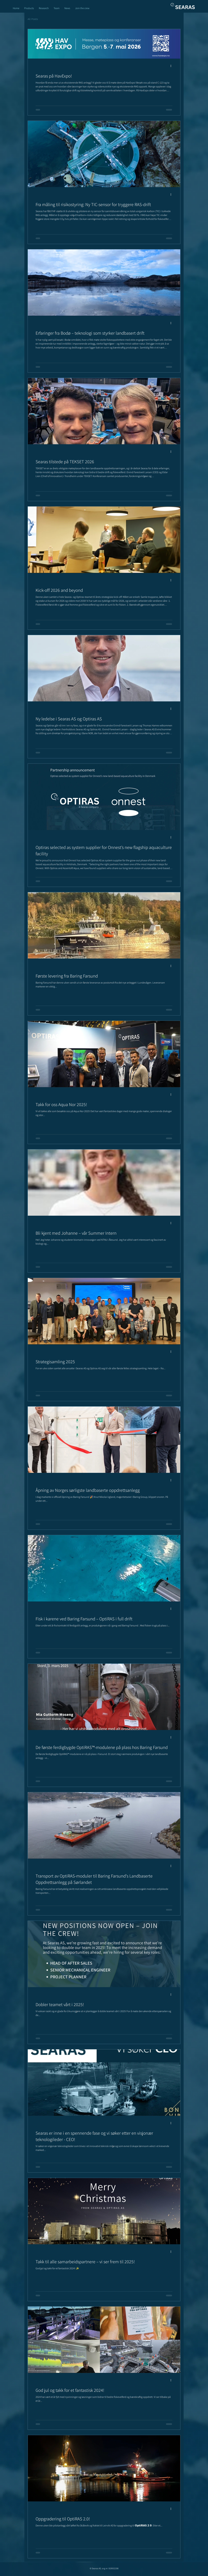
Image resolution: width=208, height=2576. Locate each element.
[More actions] (172, 66)
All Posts (33, 19)
